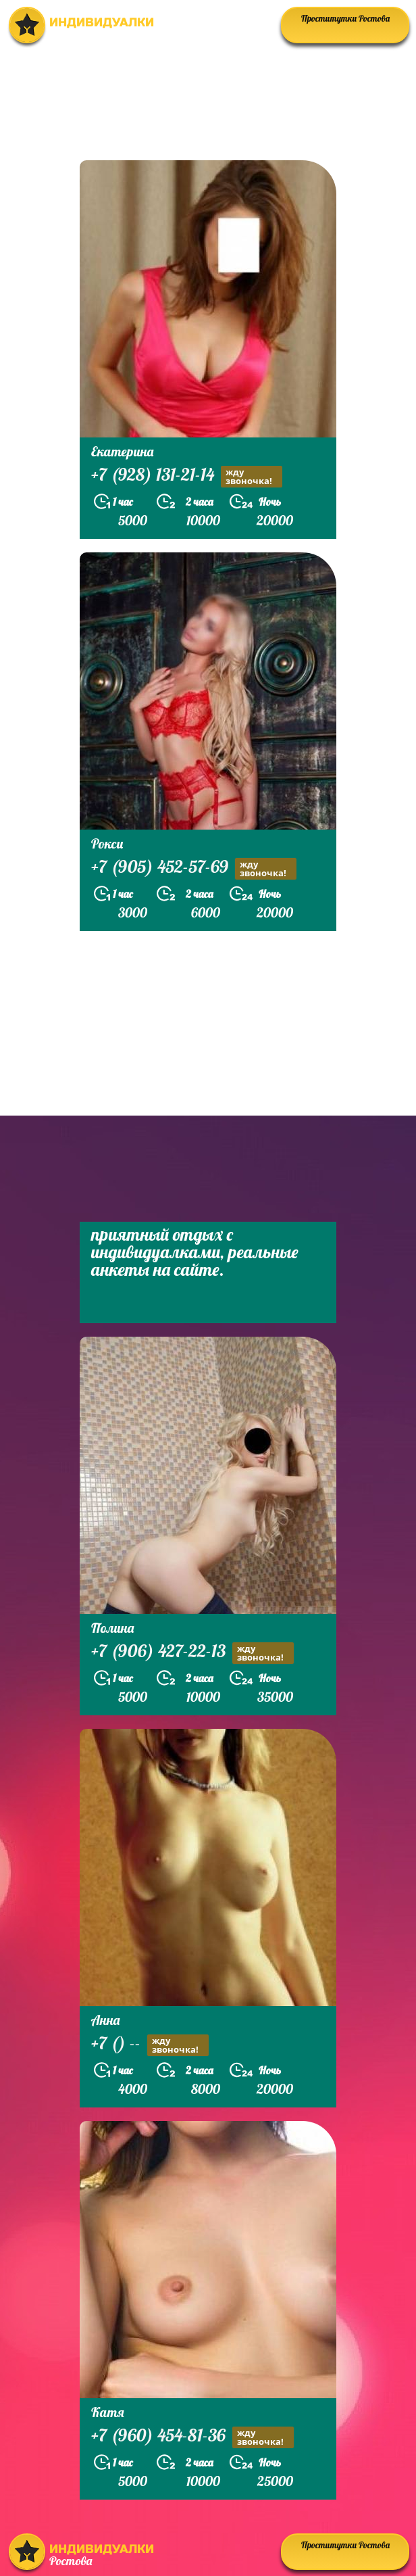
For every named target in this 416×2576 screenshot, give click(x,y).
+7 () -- (150, 2045)
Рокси (107, 843)
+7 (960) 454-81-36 (192, 2437)
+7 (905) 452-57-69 (193, 868)
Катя (107, 2412)
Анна (105, 2019)
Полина (112, 1627)
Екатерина (122, 451)
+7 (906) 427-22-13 (192, 1653)
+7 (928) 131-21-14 (186, 476)
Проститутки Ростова (345, 18)
